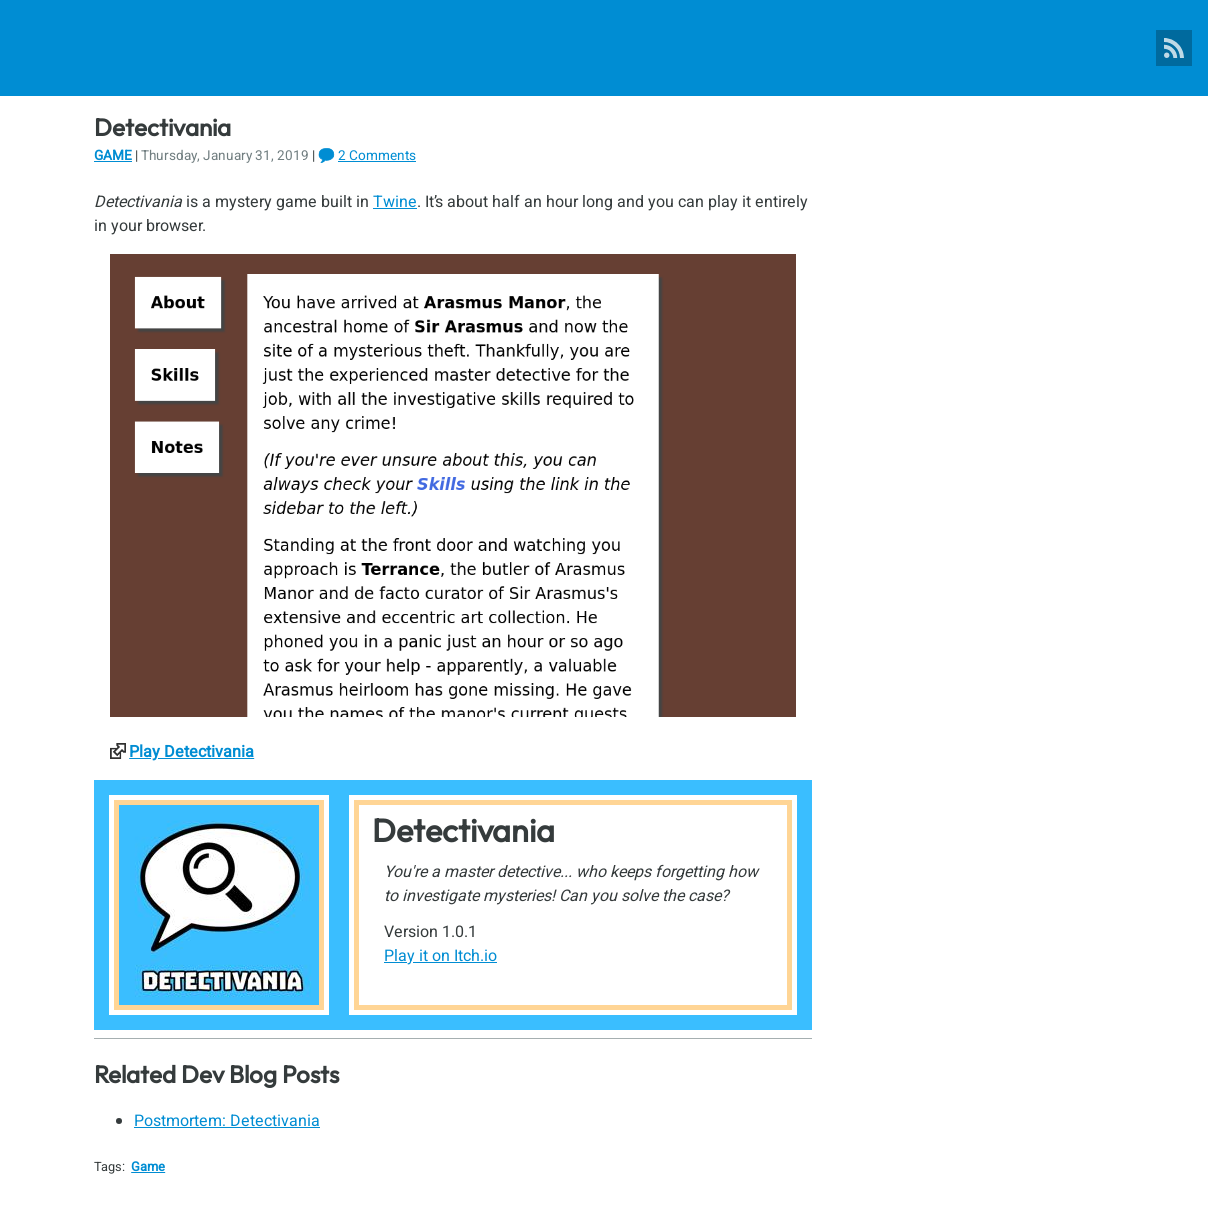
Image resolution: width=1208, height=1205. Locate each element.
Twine (395, 202)
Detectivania (463, 830)
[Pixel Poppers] (604, 48)
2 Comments (377, 156)
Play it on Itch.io (440, 956)
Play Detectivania (191, 752)
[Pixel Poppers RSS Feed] (1174, 48)
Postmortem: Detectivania (227, 1121)
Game (113, 156)
